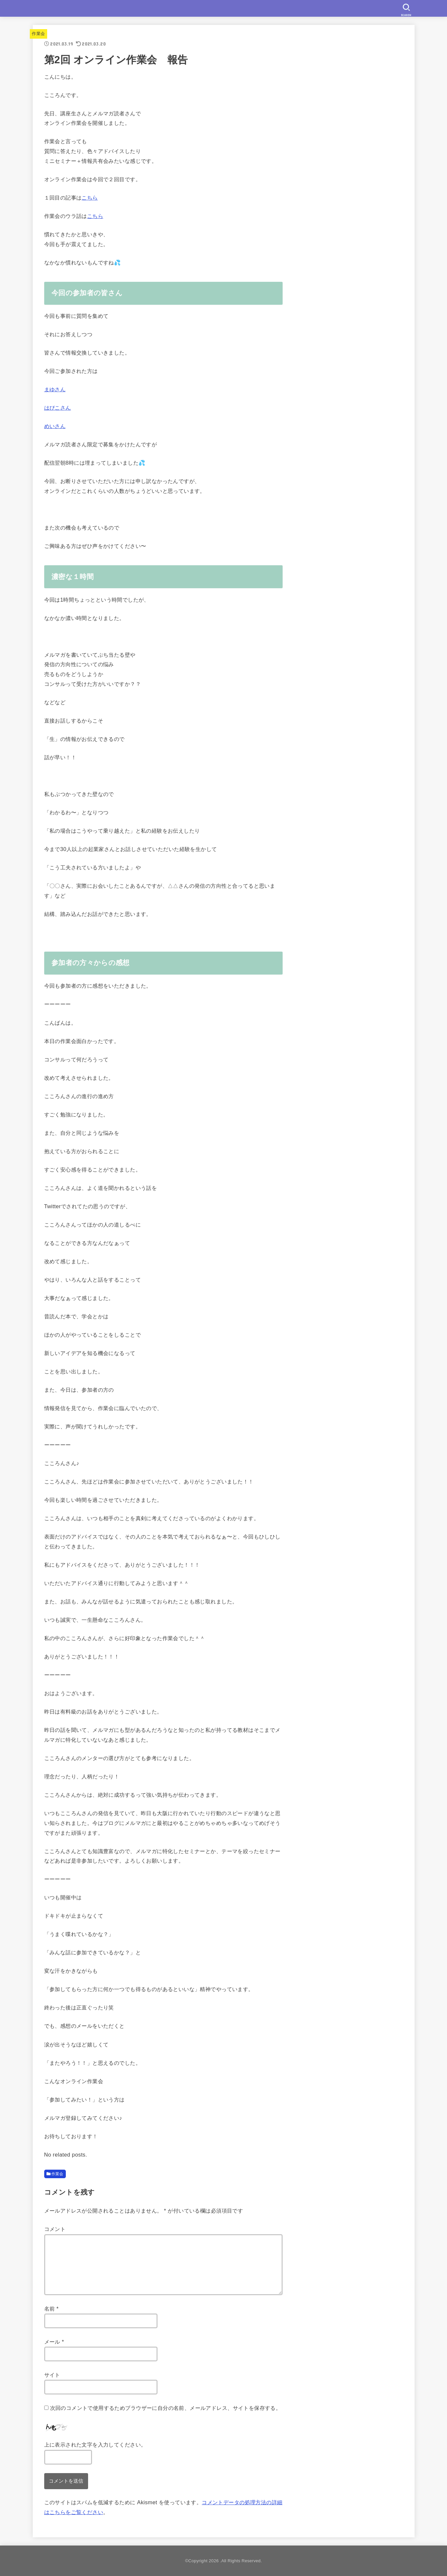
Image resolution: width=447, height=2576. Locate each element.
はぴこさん (57, 408)
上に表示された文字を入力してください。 (95, 2445)
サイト (52, 2375)
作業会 (38, 33)
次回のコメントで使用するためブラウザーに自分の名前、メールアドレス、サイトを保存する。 (165, 2408)
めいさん (55, 426)
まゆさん (55, 389)
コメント (55, 2229)
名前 (51, 2309)
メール (54, 2342)
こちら (90, 198)
